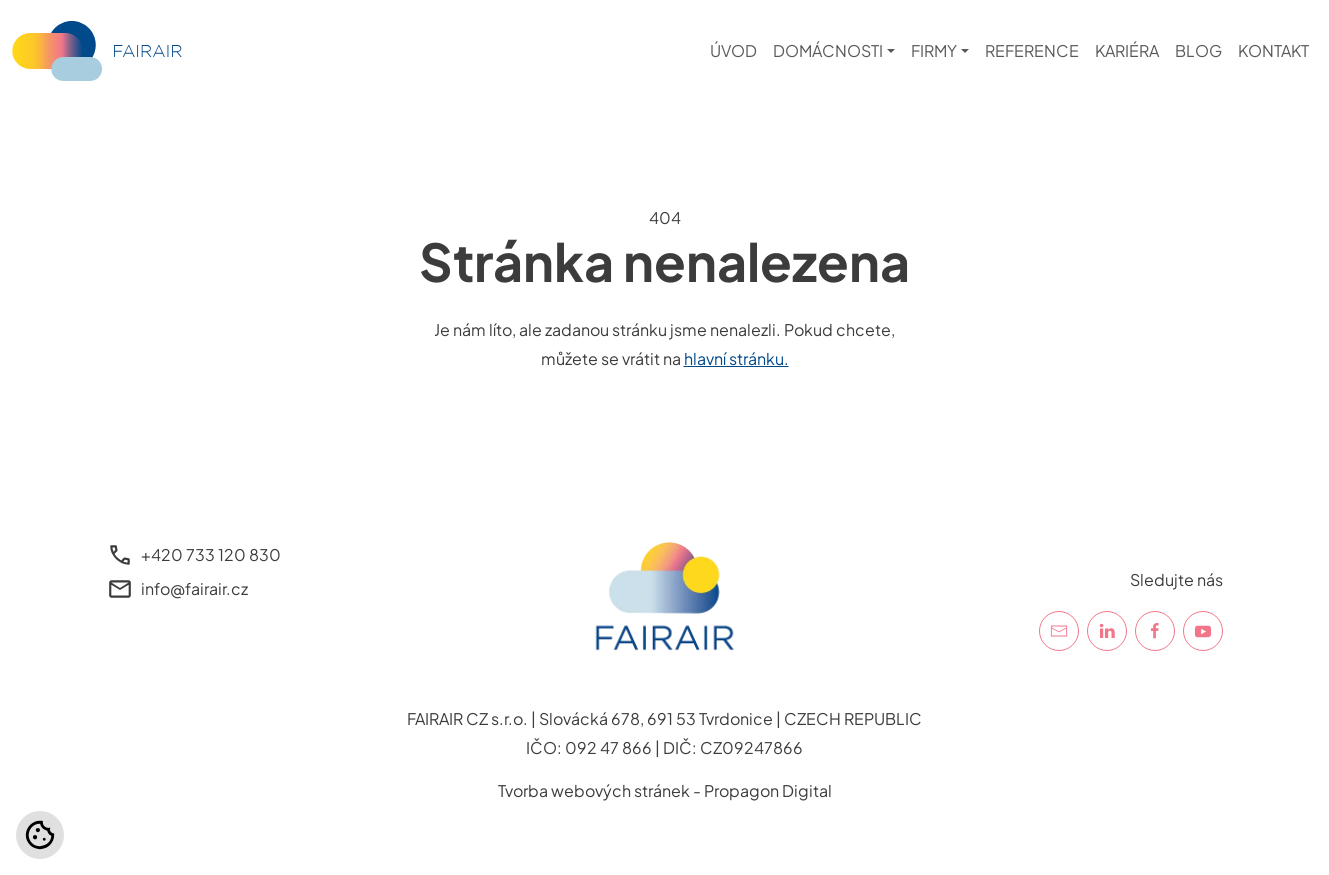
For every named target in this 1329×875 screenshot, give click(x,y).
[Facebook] (1155, 631)
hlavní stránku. (736, 358)
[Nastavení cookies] (40, 835)
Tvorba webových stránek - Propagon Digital (665, 790)
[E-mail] (1059, 631)
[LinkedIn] (1107, 631)
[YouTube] (1203, 631)
